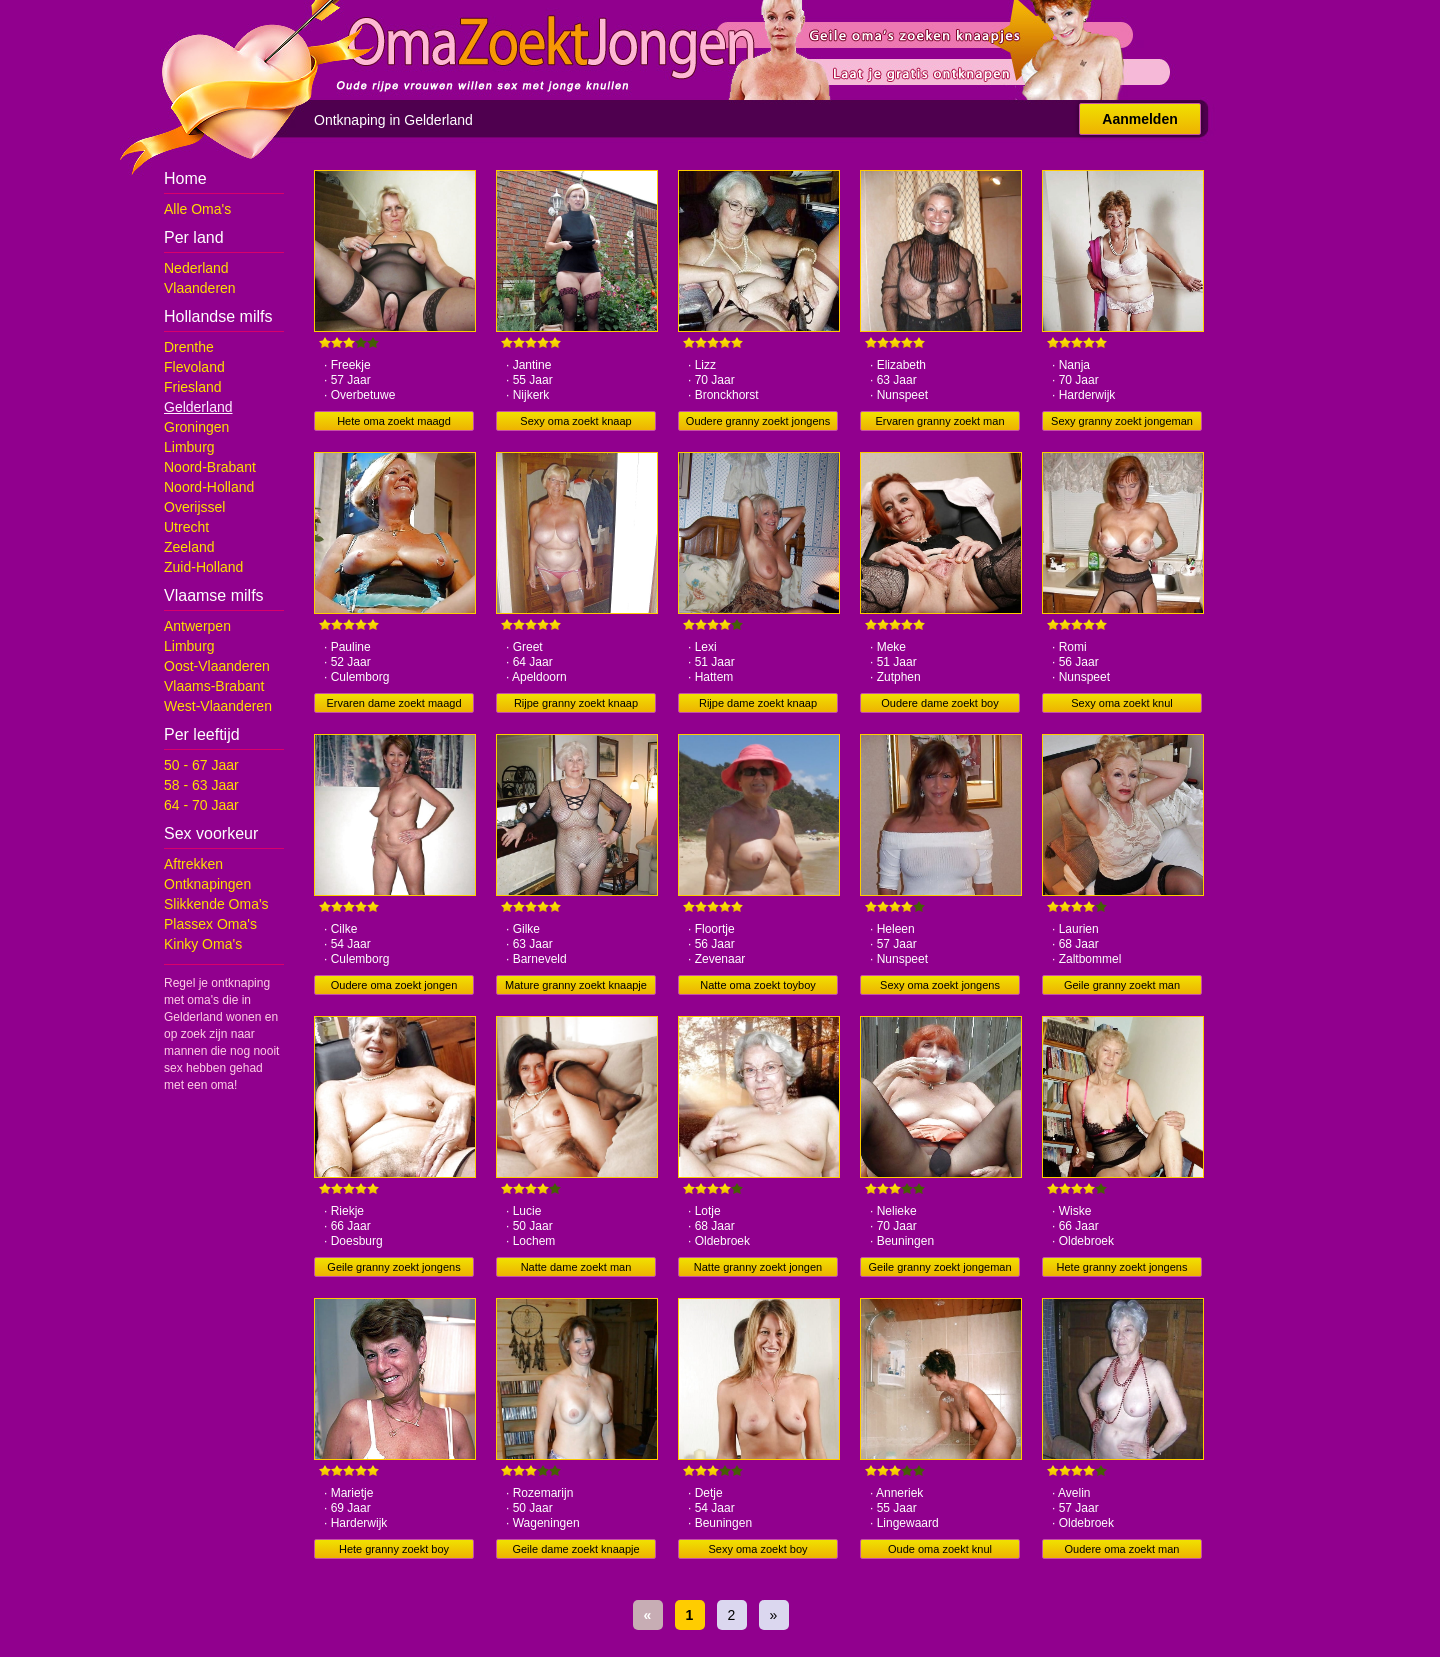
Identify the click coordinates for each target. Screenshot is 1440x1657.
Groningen (196, 427)
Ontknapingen (207, 884)
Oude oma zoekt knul (940, 1549)
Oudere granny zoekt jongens (758, 421)
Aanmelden (1139, 119)
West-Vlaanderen (218, 706)
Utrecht (186, 527)
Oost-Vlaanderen (217, 666)
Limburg (189, 447)
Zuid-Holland (203, 567)
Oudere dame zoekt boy (939, 703)
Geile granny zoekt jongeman (939, 1267)
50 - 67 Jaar (201, 765)
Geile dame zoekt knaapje (575, 1549)
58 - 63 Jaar (201, 785)
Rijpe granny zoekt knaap (576, 703)
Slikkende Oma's (216, 904)
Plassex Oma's (210, 924)
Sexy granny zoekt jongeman (1122, 421)
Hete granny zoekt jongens (1122, 1267)
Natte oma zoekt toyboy (758, 985)
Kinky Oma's (203, 944)
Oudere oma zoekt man (1122, 1549)
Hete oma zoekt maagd (394, 421)
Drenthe (189, 347)
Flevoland (194, 367)
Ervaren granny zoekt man (939, 421)
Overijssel (194, 507)
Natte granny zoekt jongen (758, 1267)
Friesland (193, 387)
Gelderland (198, 407)
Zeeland (189, 547)
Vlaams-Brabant (214, 686)
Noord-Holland (209, 487)
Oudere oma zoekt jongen (394, 985)
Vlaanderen (200, 288)
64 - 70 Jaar (201, 805)
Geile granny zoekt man (1122, 985)
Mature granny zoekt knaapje (576, 985)
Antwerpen (197, 626)
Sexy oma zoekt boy (757, 1549)
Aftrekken (193, 864)
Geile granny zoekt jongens (393, 1267)
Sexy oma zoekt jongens (940, 985)
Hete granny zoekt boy (394, 1549)
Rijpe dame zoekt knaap (758, 703)
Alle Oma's (197, 209)
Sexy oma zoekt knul (1122, 703)
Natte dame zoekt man (576, 1267)
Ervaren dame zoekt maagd (393, 703)
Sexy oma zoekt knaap (575, 421)
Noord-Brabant (210, 467)
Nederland (196, 268)
